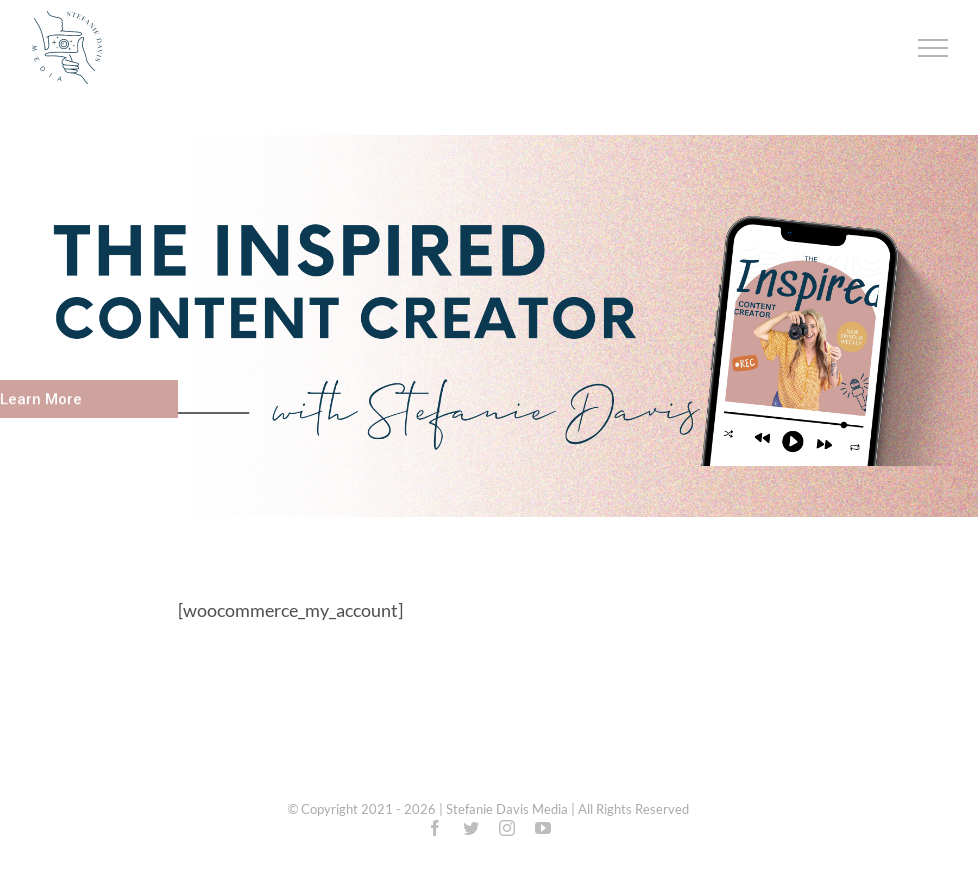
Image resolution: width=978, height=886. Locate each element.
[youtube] (543, 828)
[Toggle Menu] (933, 48)
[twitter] (471, 828)
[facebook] (435, 828)
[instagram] (507, 828)
